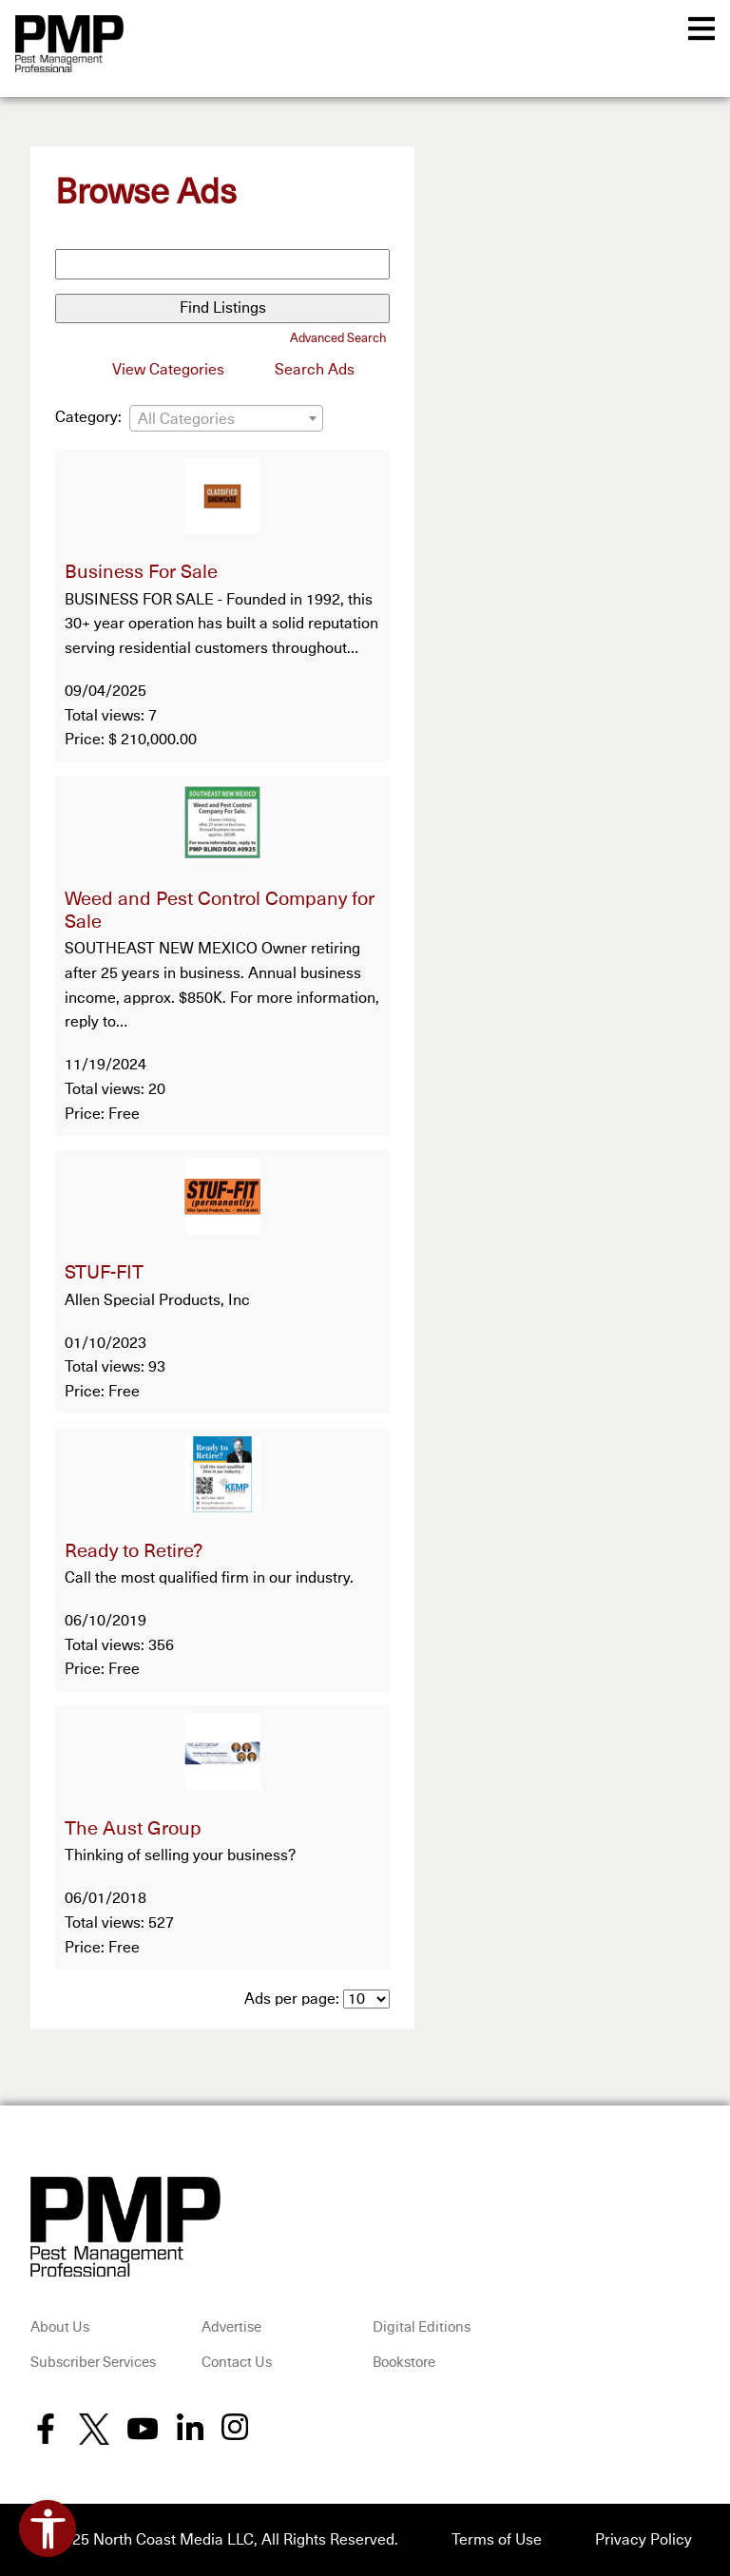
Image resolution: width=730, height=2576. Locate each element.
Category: (88, 417)
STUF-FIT (104, 1272)
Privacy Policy (643, 2539)
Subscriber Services (93, 2362)
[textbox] (226, 419)
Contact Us (237, 2362)
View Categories (168, 369)
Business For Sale (141, 572)
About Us (59, 2327)
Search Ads (315, 369)
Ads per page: (291, 1999)
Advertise (231, 2327)
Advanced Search (338, 339)
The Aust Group (133, 1828)
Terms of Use (496, 2539)
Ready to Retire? (133, 1551)
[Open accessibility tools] (47, 2528)
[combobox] (226, 418)
